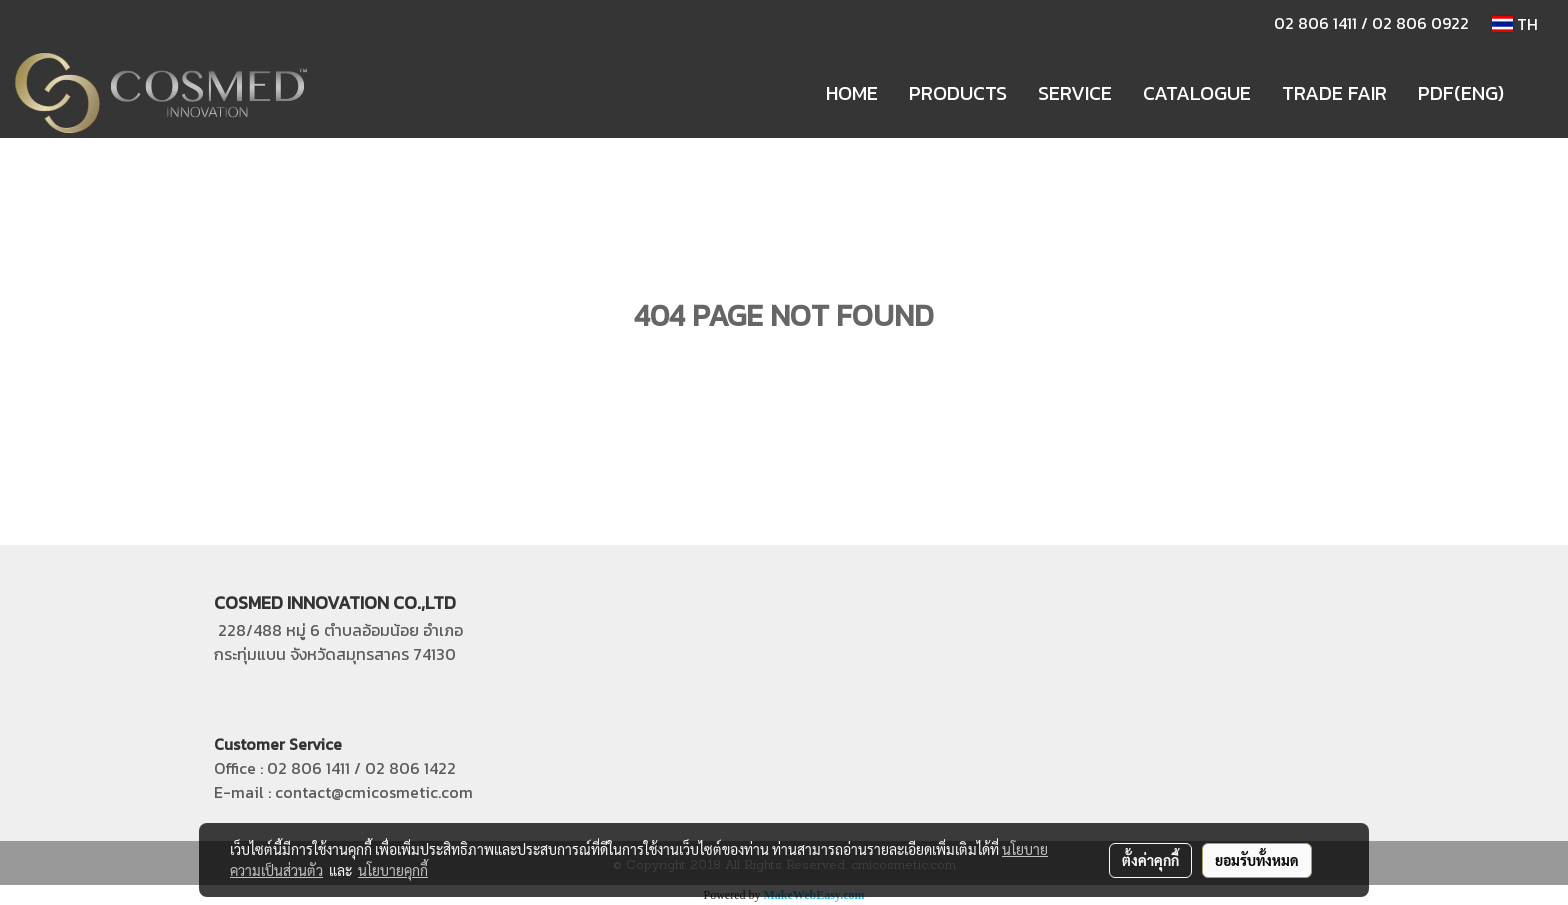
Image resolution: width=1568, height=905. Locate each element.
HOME (852, 93)
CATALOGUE (1197, 93)
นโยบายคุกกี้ (393, 870)
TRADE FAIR (1334, 93)
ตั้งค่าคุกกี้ (1150, 860)
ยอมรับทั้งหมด (1257, 860)
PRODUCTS (958, 93)
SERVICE (1075, 93)
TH (1515, 24)
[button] (1537, 93)
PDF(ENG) (1461, 93)
